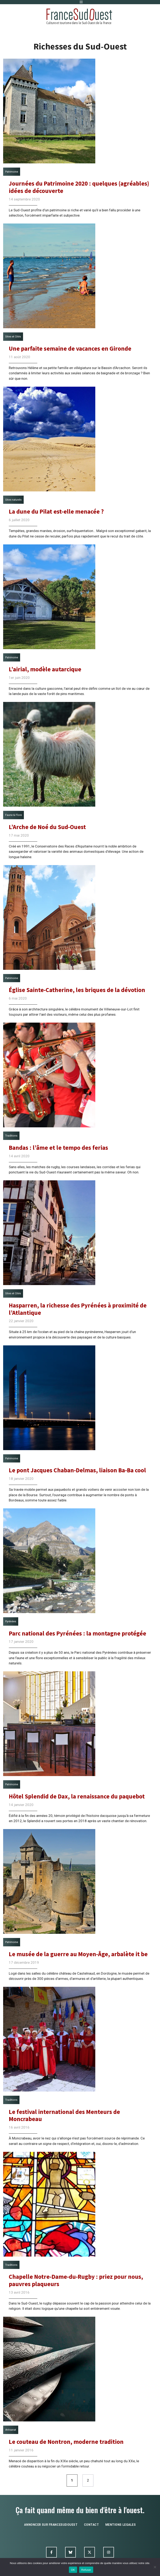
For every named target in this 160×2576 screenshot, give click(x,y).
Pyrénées (10, 1621)
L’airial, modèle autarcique (45, 669)
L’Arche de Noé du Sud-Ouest (47, 827)
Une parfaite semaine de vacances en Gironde (70, 348)
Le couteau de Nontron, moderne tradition (66, 2442)
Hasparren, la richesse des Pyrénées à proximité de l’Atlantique (78, 1308)
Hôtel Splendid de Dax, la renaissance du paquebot (77, 1796)
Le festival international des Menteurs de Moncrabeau (64, 2115)
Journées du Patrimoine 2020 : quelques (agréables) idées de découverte (79, 187)
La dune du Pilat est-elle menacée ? (56, 511)
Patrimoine (11, 171)
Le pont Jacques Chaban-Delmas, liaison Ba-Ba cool (77, 1470)
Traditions (11, 1135)
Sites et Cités (13, 336)
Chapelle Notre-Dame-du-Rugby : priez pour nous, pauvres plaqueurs (76, 2280)
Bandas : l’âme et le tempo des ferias (58, 1147)
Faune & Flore (13, 814)
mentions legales (120, 2524)
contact (91, 2524)
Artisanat (10, 2429)
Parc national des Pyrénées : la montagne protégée (77, 1633)
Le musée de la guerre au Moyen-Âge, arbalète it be (78, 1954)
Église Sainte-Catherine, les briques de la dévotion (77, 990)
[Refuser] (155, 2567)
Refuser (86, 2569)
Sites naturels (13, 499)
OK (73, 2569)
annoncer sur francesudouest (50, 2524)
